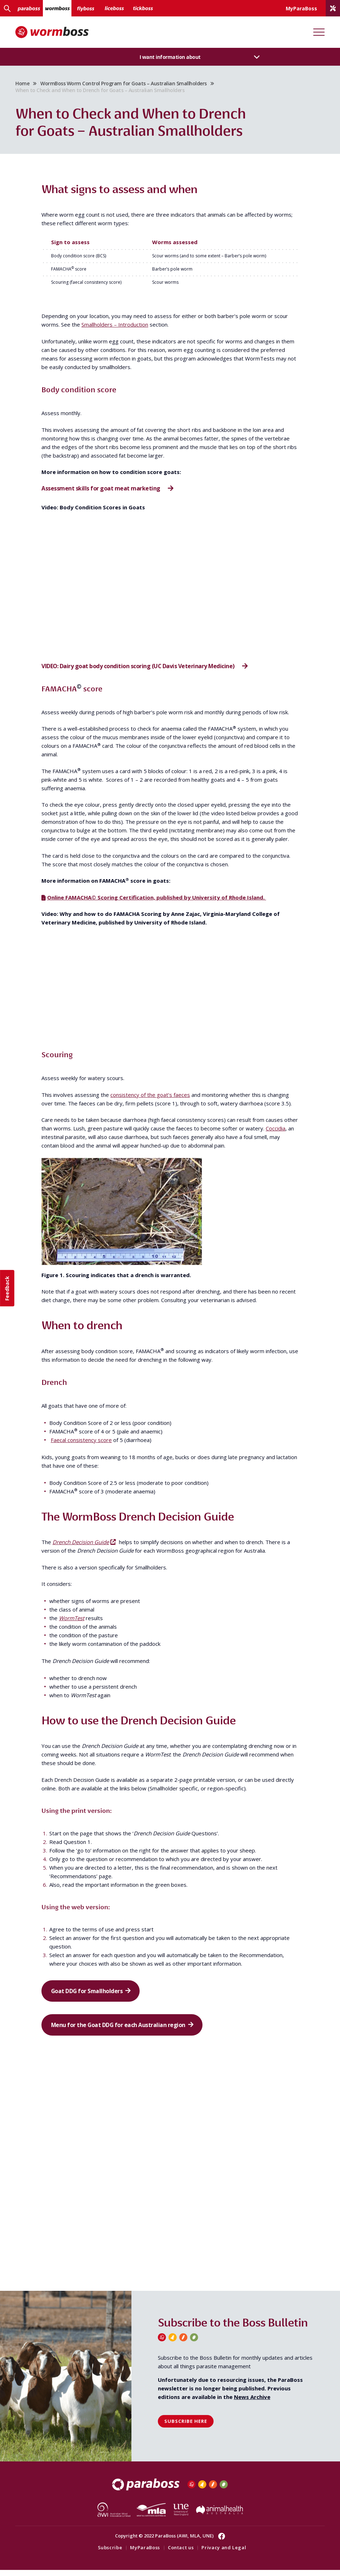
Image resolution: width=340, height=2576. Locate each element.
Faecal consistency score (81, 1442)
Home (25, 84)
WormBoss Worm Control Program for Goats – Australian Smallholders (126, 84)
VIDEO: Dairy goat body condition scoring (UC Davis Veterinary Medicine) (138, 668)
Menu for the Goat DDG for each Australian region (120, 2030)
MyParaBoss (145, 2553)
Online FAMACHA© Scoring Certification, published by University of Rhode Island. (156, 899)
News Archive (252, 2402)
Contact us (181, 2553)
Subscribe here (185, 2427)
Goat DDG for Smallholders (88, 1994)
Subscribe (110, 2553)
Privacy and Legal (223, 2553)
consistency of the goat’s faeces (150, 1096)
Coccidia (275, 1130)
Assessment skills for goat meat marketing (100, 490)
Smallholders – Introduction (114, 326)
